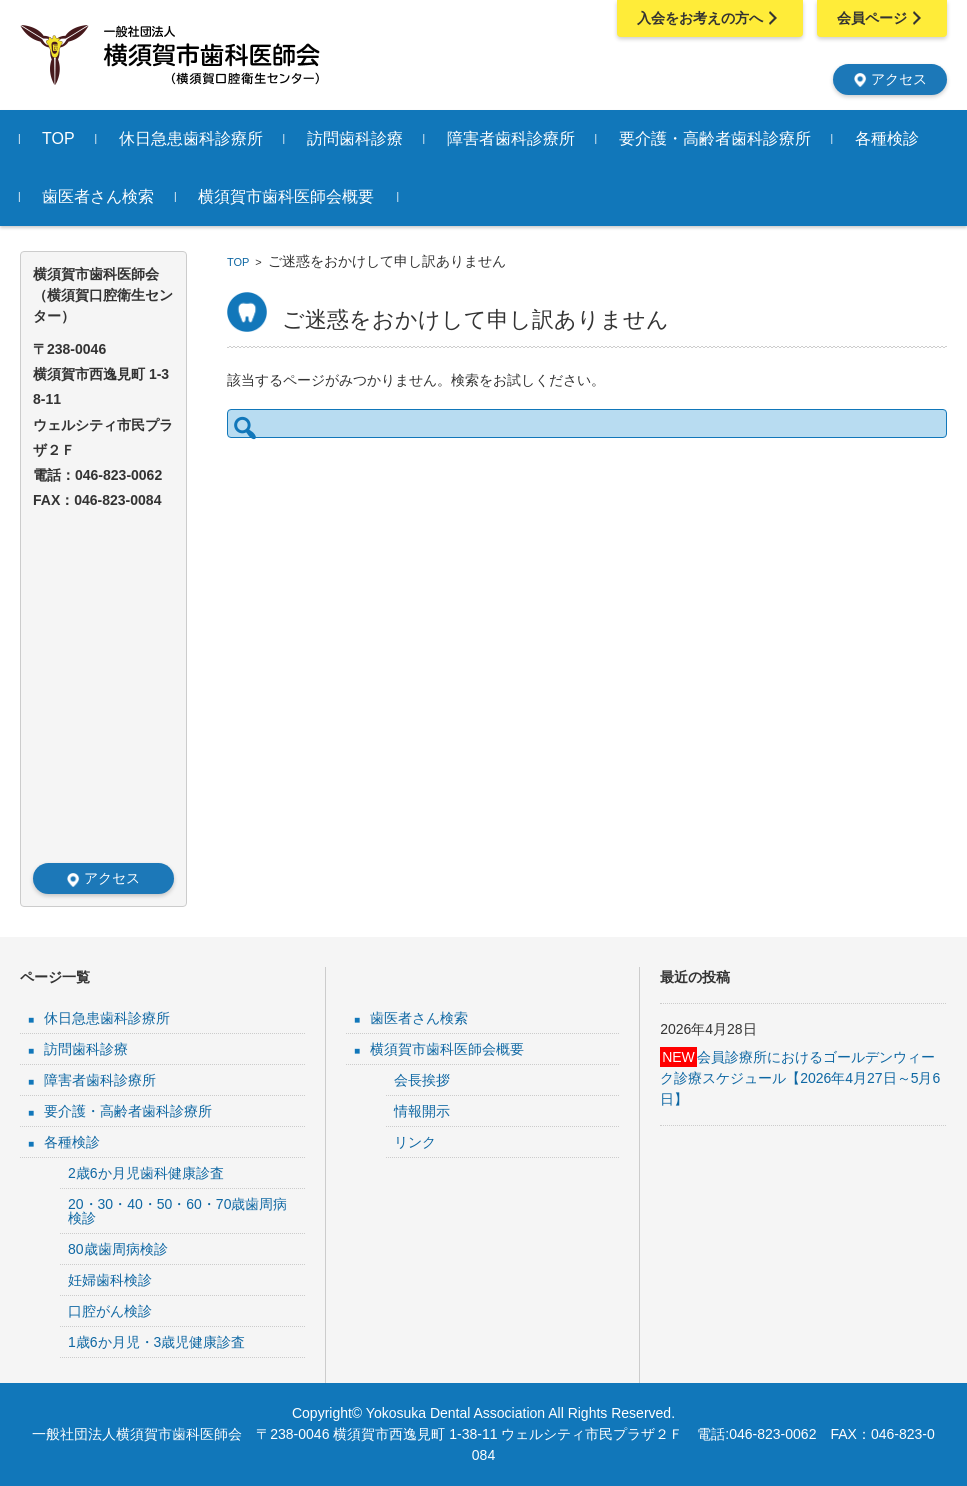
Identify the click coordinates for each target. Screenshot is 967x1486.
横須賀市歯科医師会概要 (286, 196)
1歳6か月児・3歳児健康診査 (156, 1342)
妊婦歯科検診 (110, 1280)
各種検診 (887, 138)
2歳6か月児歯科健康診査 (146, 1173)
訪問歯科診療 (355, 138)
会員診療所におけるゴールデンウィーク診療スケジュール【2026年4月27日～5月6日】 (800, 1077)
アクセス (890, 79)
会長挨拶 (422, 1080)
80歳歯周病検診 (118, 1249)
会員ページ (882, 18)
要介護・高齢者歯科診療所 (715, 138)
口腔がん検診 (110, 1311)
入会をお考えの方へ (710, 18)
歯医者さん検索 (98, 196)
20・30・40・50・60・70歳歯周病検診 (177, 1211)
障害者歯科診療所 (511, 138)
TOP (58, 138)
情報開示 (422, 1111)
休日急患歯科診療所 (191, 138)
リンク (415, 1142)
